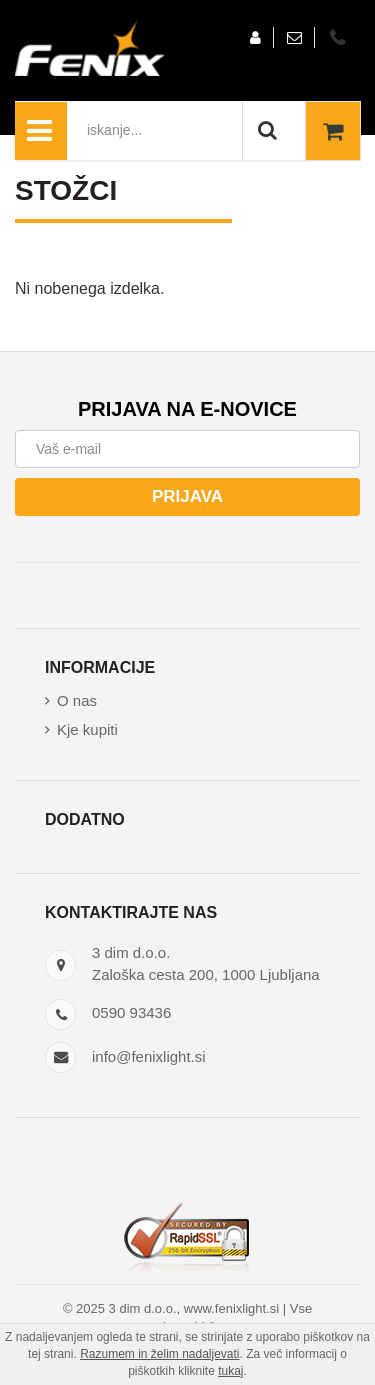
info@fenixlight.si (149, 1056)
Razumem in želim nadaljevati (159, 1354)
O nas (77, 700)
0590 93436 (131, 1012)
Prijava (187, 496)
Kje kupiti (87, 729)
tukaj (230, 1371)
